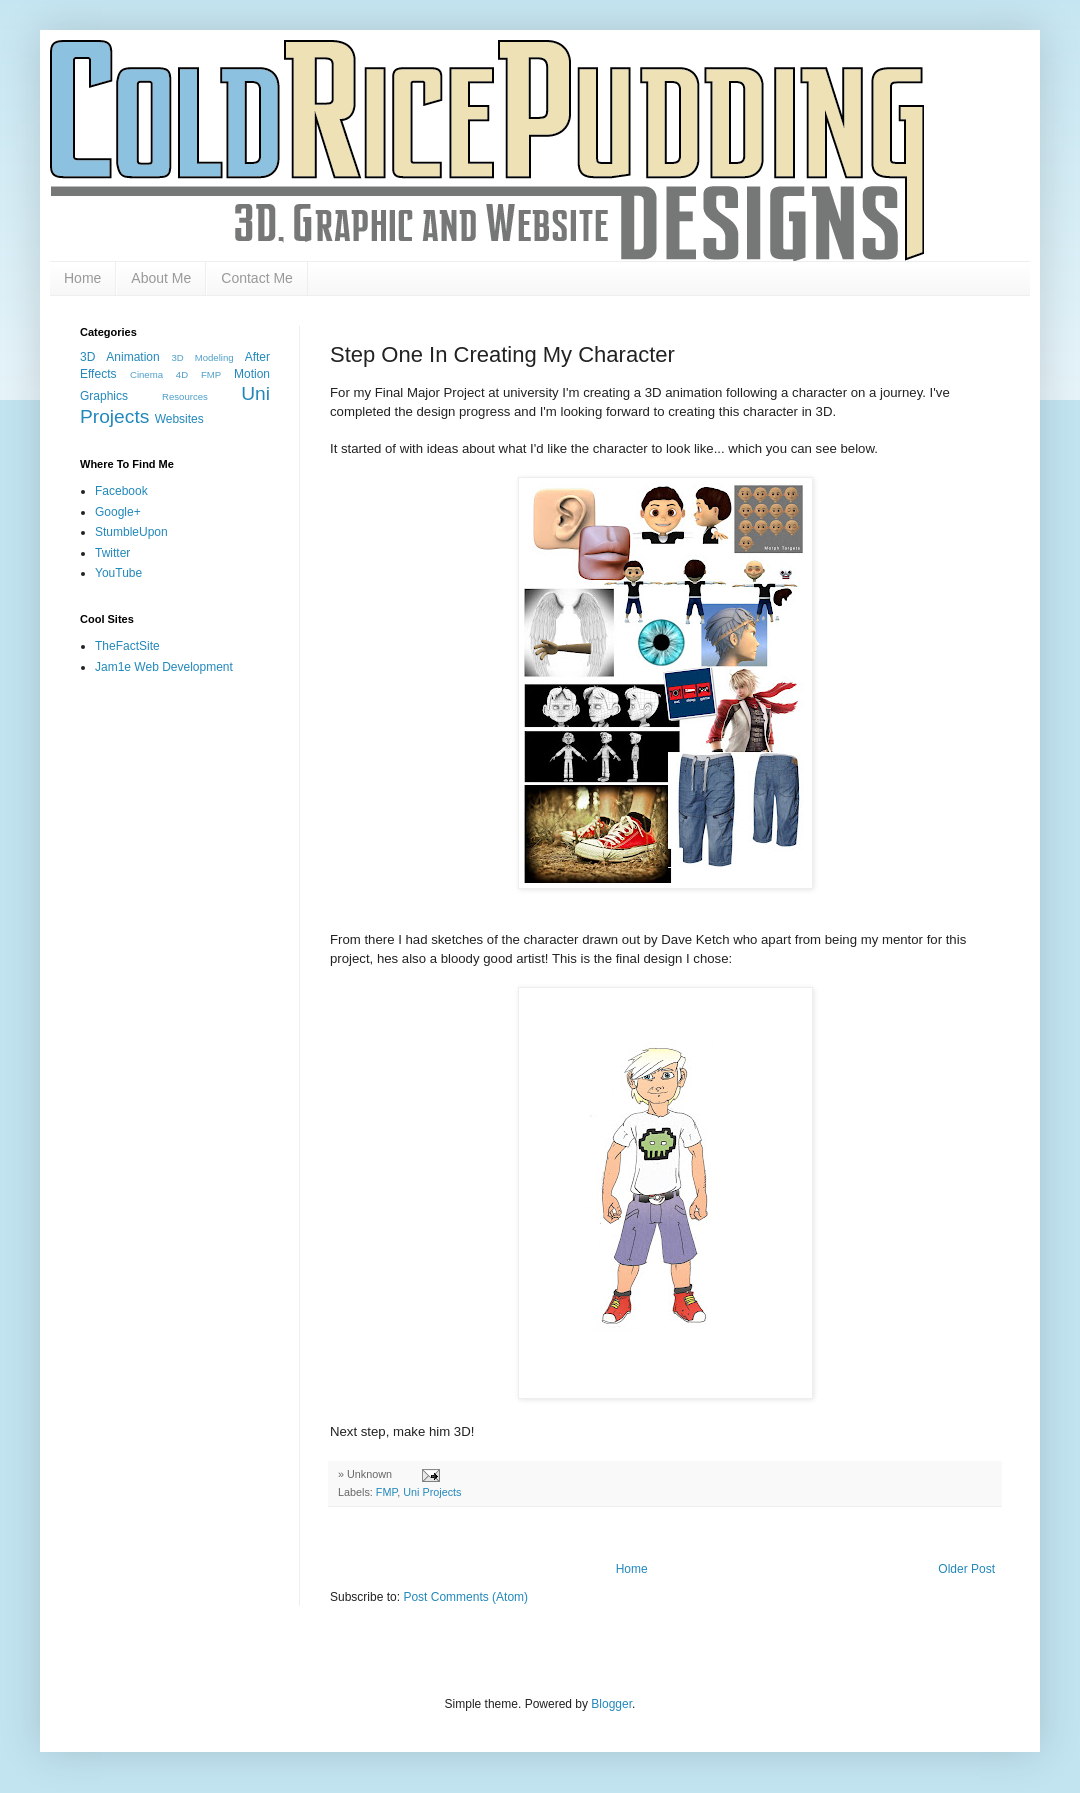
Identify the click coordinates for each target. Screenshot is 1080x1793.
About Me (161, 278)
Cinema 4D (159, 374)
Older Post (966, 1569)
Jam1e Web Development (164, 667)
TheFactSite (127, 646)
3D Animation (120, 357)
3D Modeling (202, 357)
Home (82, 278)
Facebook (121, 491)
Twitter (112, 553)
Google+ (118, 512)
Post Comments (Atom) (465, 1597)
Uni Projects (432, 1492)
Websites (179, 419)
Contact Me (257, 278)
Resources (185, 396)
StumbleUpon (131, 532)
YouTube (118, 573)
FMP (386, 1492)
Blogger (611, 1704)
